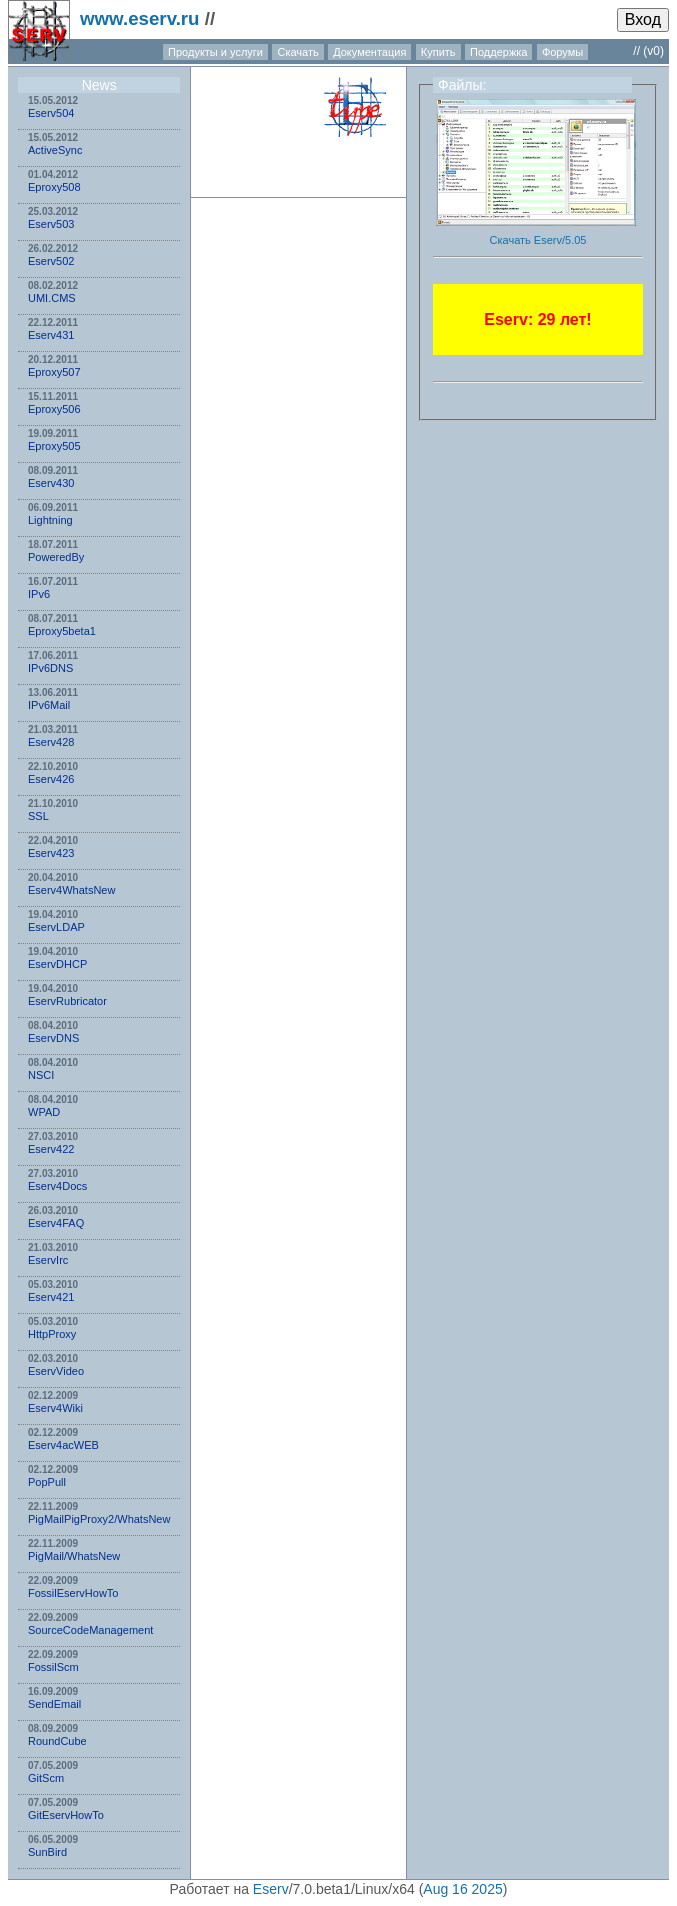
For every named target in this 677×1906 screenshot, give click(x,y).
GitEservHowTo (66, 1815)
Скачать (297, 52)
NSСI (41, 1075)
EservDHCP (57, 964)
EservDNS (53, 1038)
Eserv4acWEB (63, 1445)
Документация (369, 52)
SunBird (47, 1852)
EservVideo (56, 1371)
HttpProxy (52, 1334)
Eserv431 (51, 335)
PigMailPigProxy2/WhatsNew (99, 1519)
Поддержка (498, 52)
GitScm (46, 1778)
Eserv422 (51, 1149)
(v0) (653, 51)
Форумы (562, 52)
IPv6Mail (49, 705)
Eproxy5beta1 (62, 631)
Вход (643, 19)
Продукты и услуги (215, 52)
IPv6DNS (50, 668)
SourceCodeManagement (90, 1630)
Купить (438, 52)
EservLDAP (56, 927)
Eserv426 (51, 779)
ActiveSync (55, 150)
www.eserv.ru (140, 18)
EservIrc (48, 1260)
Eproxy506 (54, 409)
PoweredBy (56, 557)
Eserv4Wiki (55, 1408)
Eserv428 (51, 742)
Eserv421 (51, 1297)
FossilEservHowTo (73, 1593)
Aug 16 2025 (462, 1889)
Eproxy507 (54, 372)
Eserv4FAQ (56, 1223)
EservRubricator (67, 1001)
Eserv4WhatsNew (71, 890)
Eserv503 (51, 224)
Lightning (50, 520)
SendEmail (54, 1704)
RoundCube (57, 1741)
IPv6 (39, 594)
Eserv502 (51, 261)
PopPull (47, 1482)
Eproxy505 (54, 446)
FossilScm (53, 1667)
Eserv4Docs (57, 1186)
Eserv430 (51, 483)
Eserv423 (51, 853)
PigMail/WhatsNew (74, 1556)
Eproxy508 (54, 187)
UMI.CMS (52, 298)
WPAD (44, 1112)
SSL (38, 816)
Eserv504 (51, 113)
